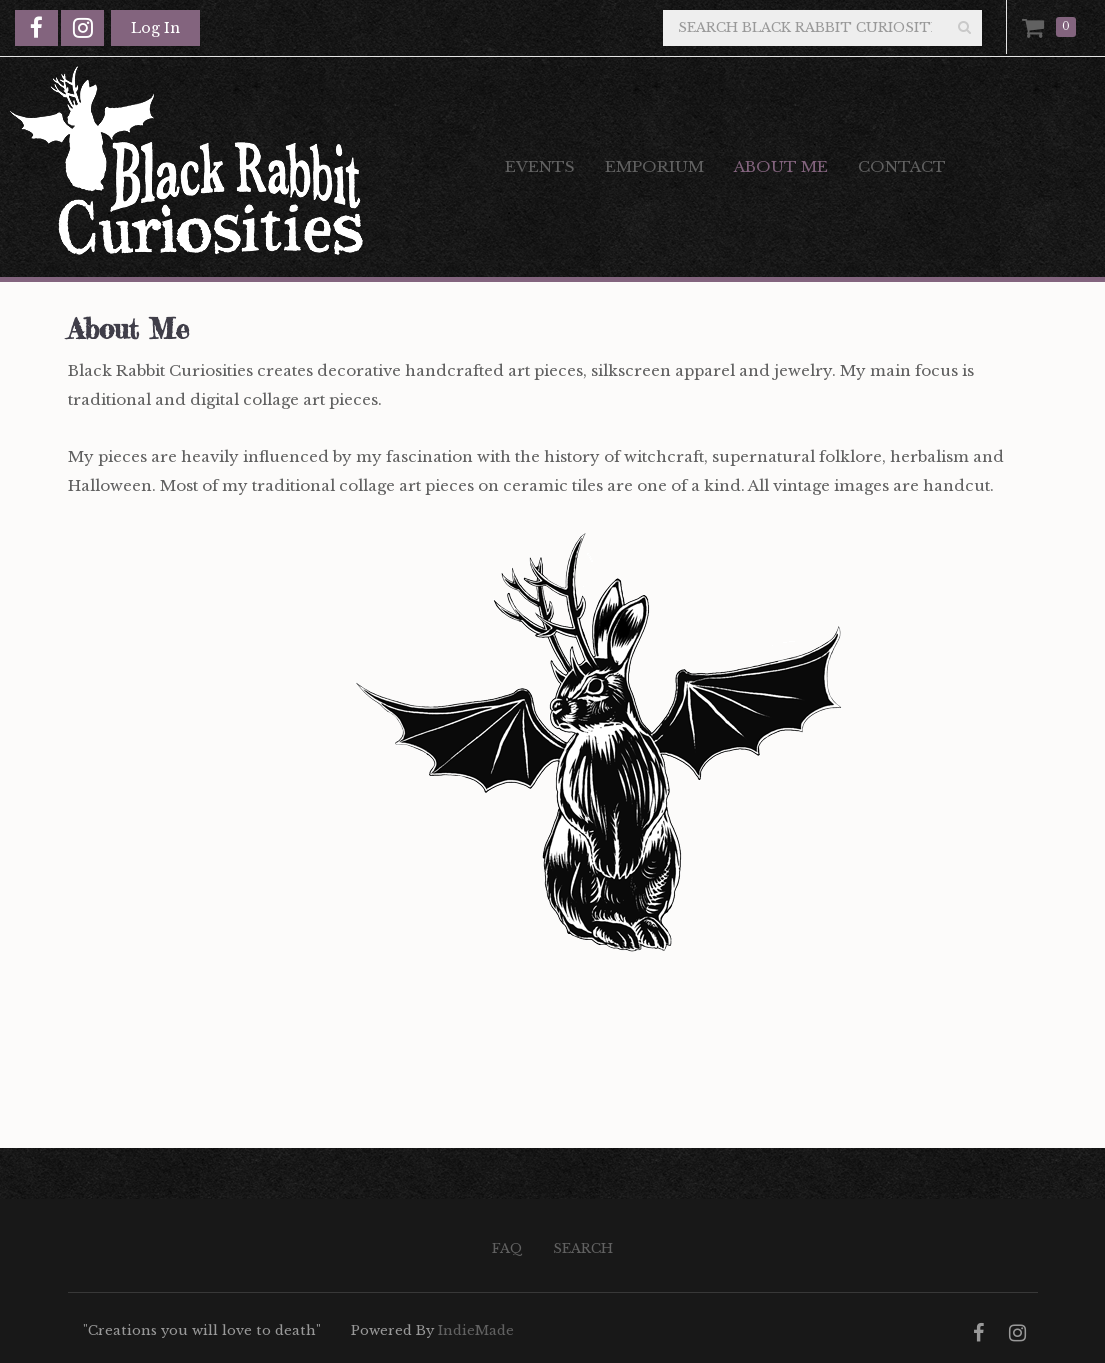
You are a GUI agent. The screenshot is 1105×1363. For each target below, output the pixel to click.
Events (540, 166)
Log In (155, 28)
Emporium (654, 166)
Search (583, 1248)
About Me (781, 166)
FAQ (507, 1248)
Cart (1037, 27)
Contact (902, 166)
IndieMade (476, 1330)
